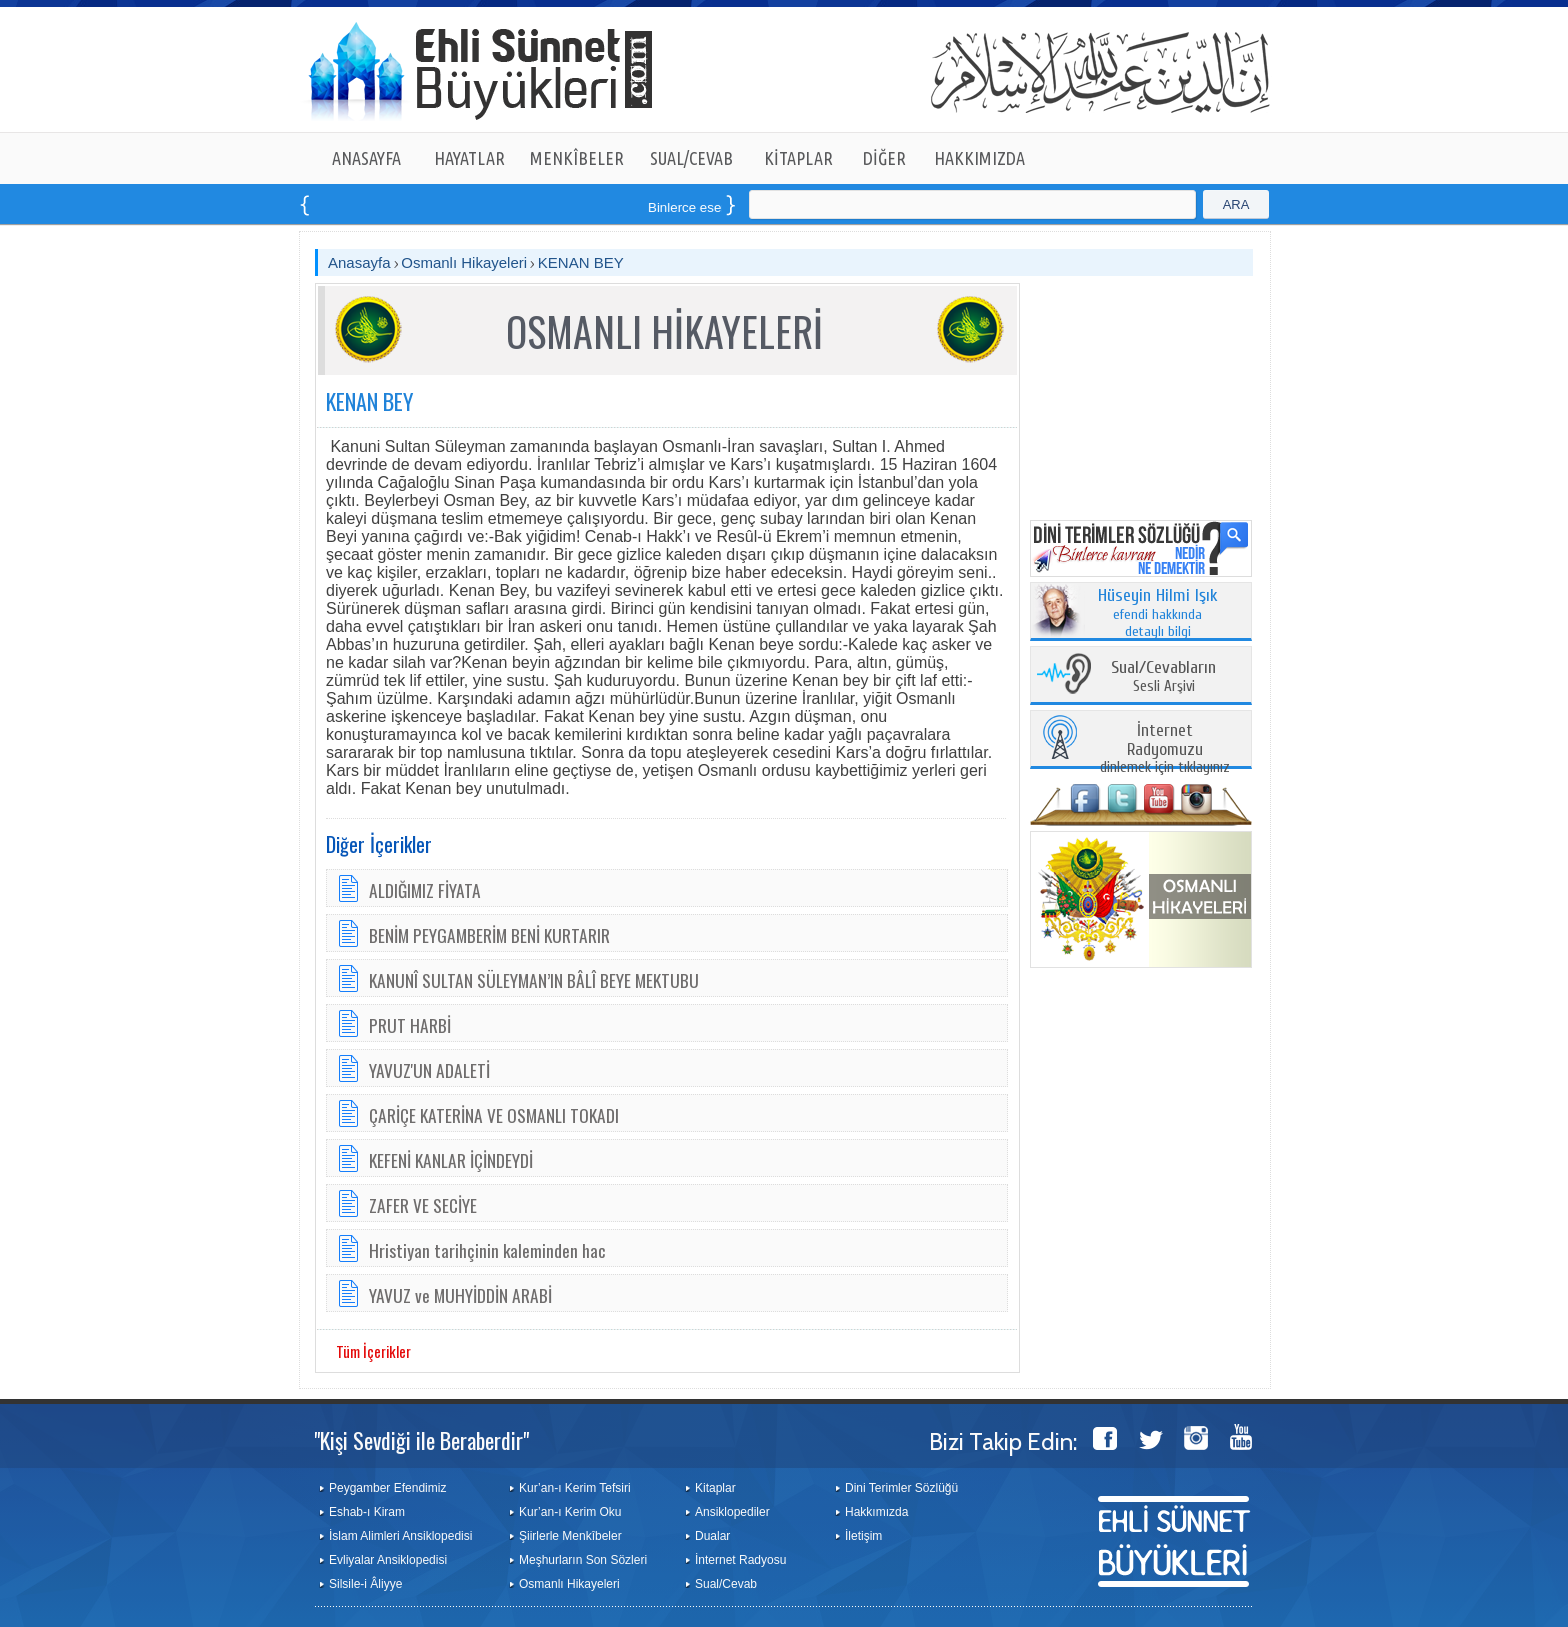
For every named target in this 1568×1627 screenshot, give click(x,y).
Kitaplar (715, 1488)
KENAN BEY (581, 262)
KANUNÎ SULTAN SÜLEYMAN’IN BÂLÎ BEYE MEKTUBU (534, 980)
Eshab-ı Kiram (367, 1512)
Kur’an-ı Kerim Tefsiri (575, 1488)
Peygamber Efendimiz (387, 1488)
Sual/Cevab (726, 1584)
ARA (1236, 204)
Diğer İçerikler (379, 844)
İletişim (863, 1536)
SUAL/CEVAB (691, 158)
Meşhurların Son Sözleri (583, 1560)
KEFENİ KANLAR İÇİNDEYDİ (451, 1160)
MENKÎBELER (577, 158)
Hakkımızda (876, 1512)
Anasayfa (359, 262)
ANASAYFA (366, 158)
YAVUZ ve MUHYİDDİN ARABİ (460, 1295)
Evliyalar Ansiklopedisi (388, 1560)
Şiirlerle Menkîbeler (570, 1536)
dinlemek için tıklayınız (1165, 749)
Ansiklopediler (732, 1512)
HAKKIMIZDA (979, 158)
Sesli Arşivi (1163, 677)
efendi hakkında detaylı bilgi (1158, 614)
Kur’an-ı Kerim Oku (570, 1512)
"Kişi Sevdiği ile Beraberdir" (421, 1440)
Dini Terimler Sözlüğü (901, 1488)
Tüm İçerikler (373, 1351)
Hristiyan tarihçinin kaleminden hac (487, 1250)
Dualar (712, 1536)
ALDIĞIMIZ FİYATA (425, 890)
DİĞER (884, 158)
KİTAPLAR (798, 158)
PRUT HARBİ (410, 1025)
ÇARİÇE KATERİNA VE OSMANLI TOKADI (494, 1115)
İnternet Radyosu (740, 1560)
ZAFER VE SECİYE (423, 1205)
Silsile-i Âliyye (365, 1584)
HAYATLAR (469, 158)
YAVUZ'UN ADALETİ (429, 1070)
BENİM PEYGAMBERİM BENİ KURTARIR (489, 935)
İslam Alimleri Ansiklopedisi (400, 1536)
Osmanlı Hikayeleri (464, 262)
